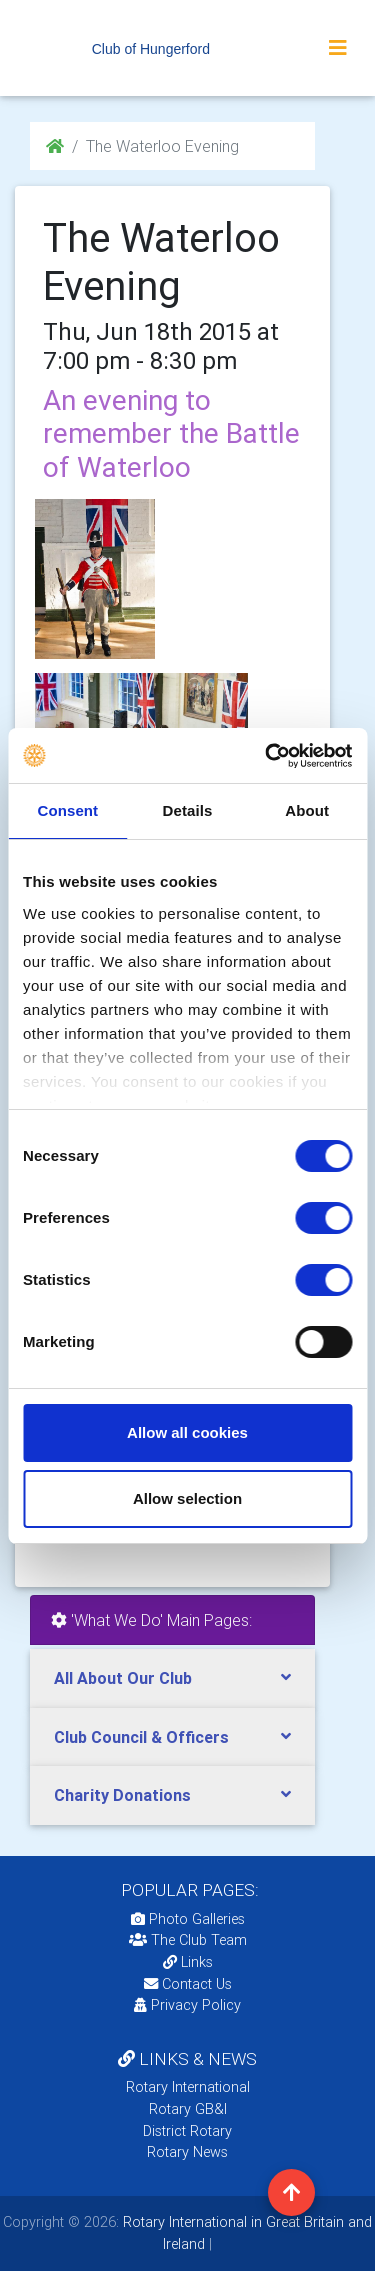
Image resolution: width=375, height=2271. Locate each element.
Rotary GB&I (188, 2109)
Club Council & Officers (141, 1737)
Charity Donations (122, 1795)
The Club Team (188, 1940)
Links (188, 1962)
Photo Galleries (188, 1919)
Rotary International (188, 2087)
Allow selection (187, 1498)
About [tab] (307, 810)
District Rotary (187, 2131)
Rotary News (187, 2152)
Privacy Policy (187, 2005)
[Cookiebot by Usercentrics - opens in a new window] (267, 756)
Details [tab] (188, 810)
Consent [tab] (67, 810)
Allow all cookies (187, 1432)
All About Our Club (123, 1678)
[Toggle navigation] (338, 48)
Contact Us (188, 1984)
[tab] (172, 1678)
